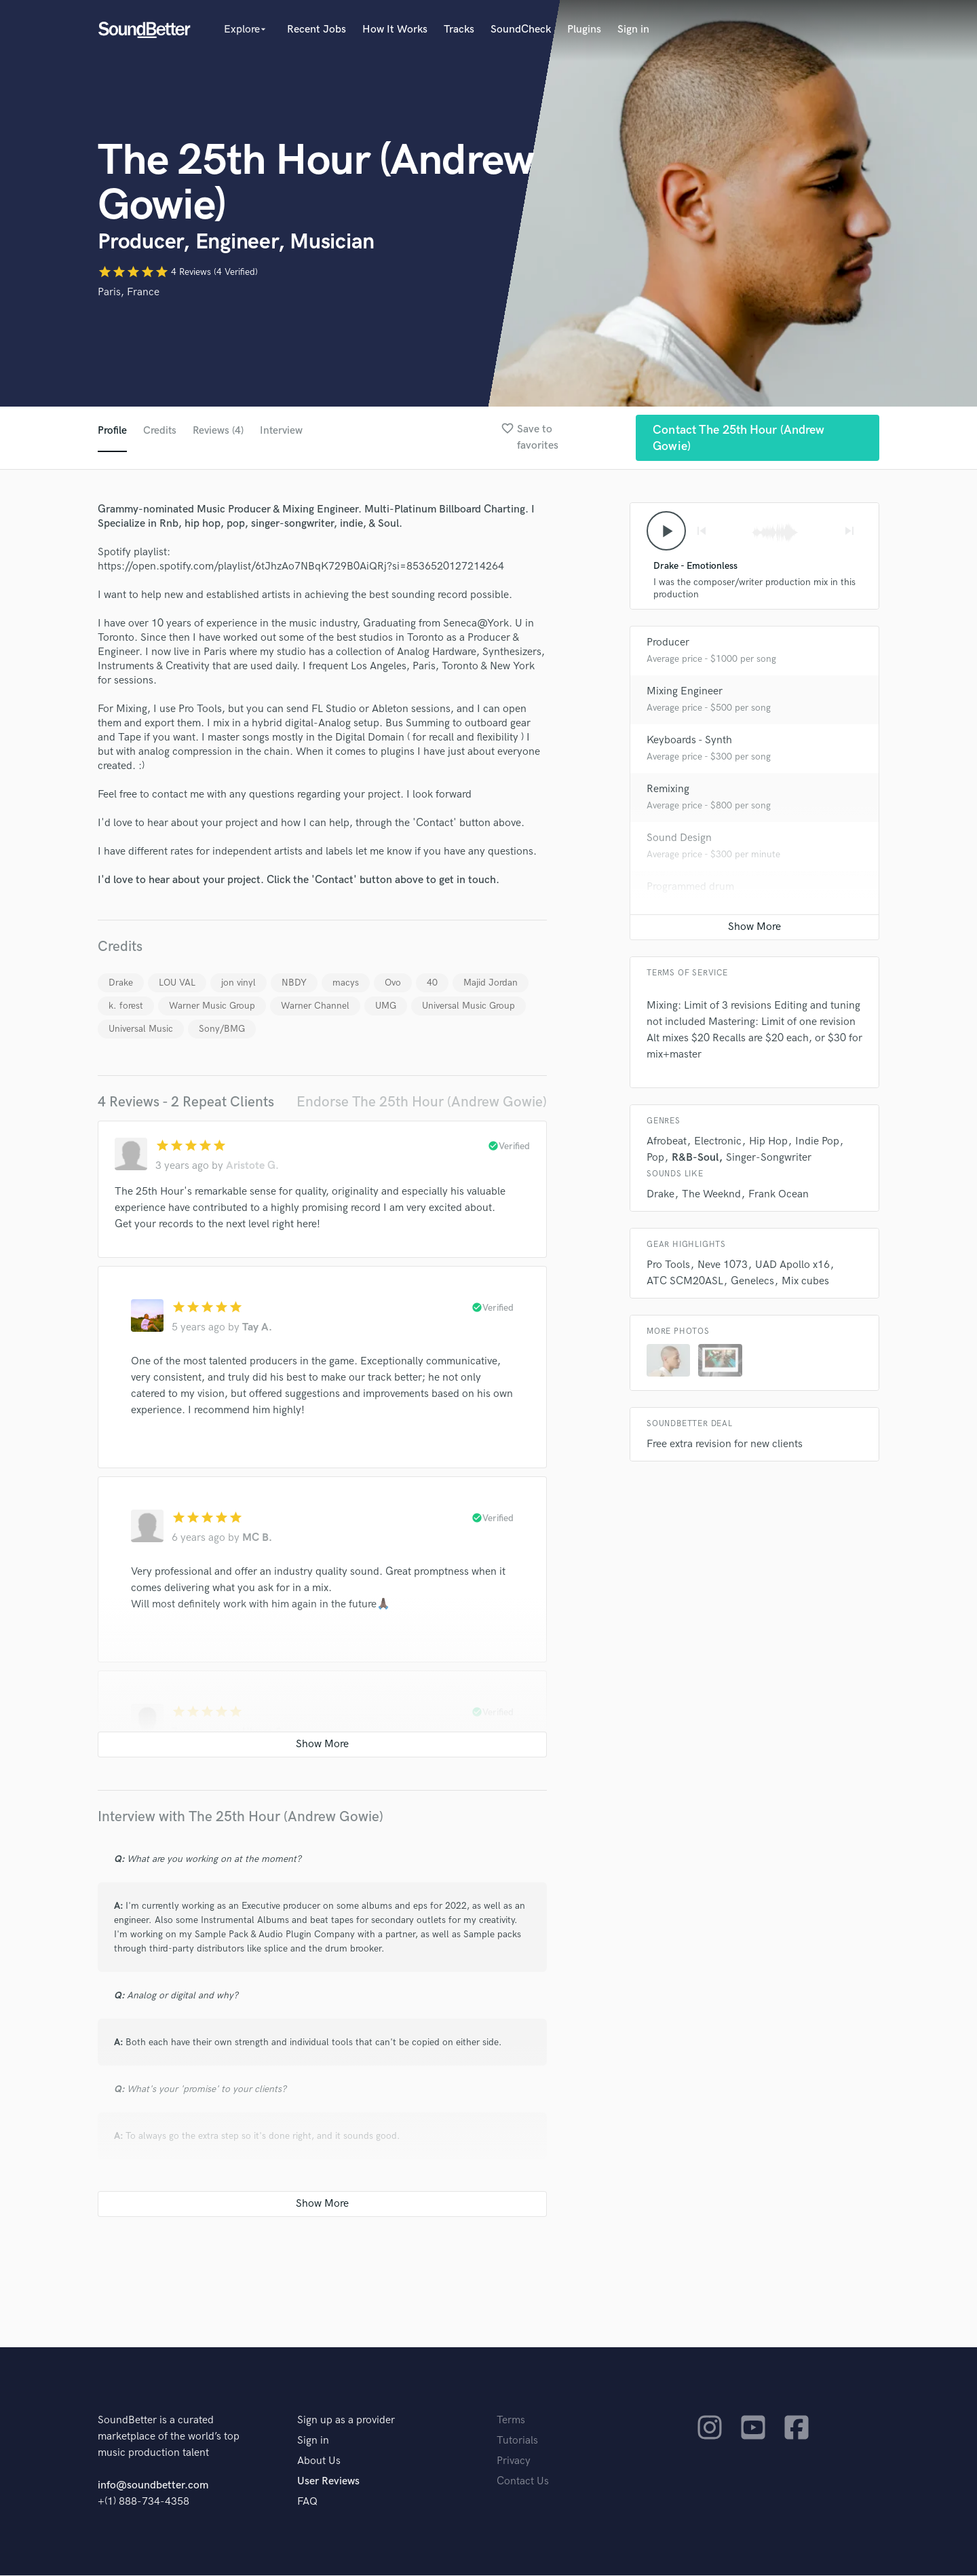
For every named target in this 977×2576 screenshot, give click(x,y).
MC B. (257, 1538)
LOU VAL (177, 983)
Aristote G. (252, 1166)
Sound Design (679, 840)
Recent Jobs (316, 29)
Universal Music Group (468, 1006)
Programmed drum (690, 888)
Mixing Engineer (685, 693)
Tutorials (517, 2441)
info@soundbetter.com (153, 2486)
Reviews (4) (219, 430)
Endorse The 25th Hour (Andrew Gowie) (421, 1102)
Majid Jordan (490, 983)
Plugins (584, 29)
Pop (655, 1159)
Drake (121, 983)
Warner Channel (315, 1006)
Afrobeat (667, 1143)
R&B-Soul (695, 1159)
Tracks (459, 29)
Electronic (718, 1143)
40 (432, 983)
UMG (385, 1006)
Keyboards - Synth (689, 742)
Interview (284, 430)
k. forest (126, 1006)
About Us (319, 2461)
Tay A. (257, 1328)
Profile (112, 430)
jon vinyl (238, 983)
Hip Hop (768, 1143)
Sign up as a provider (346, 2420)
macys (345, 983)
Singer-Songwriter (768, 1159)
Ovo (393, 983)
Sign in (633, 29)
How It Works (394, 29)
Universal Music (141, 1029)
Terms (511, 2420)
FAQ (307, 2502)
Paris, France (128, 292)
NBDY (294, 983)
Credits (160, 430)
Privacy (514, 2461)
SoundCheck (521, 29)
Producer (668, 644)
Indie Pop (817, 1143)
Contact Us (523, 2482)
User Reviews (328, 2482)
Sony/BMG (222, 1029)
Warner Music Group (212, 1006)
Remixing (668, 791)
